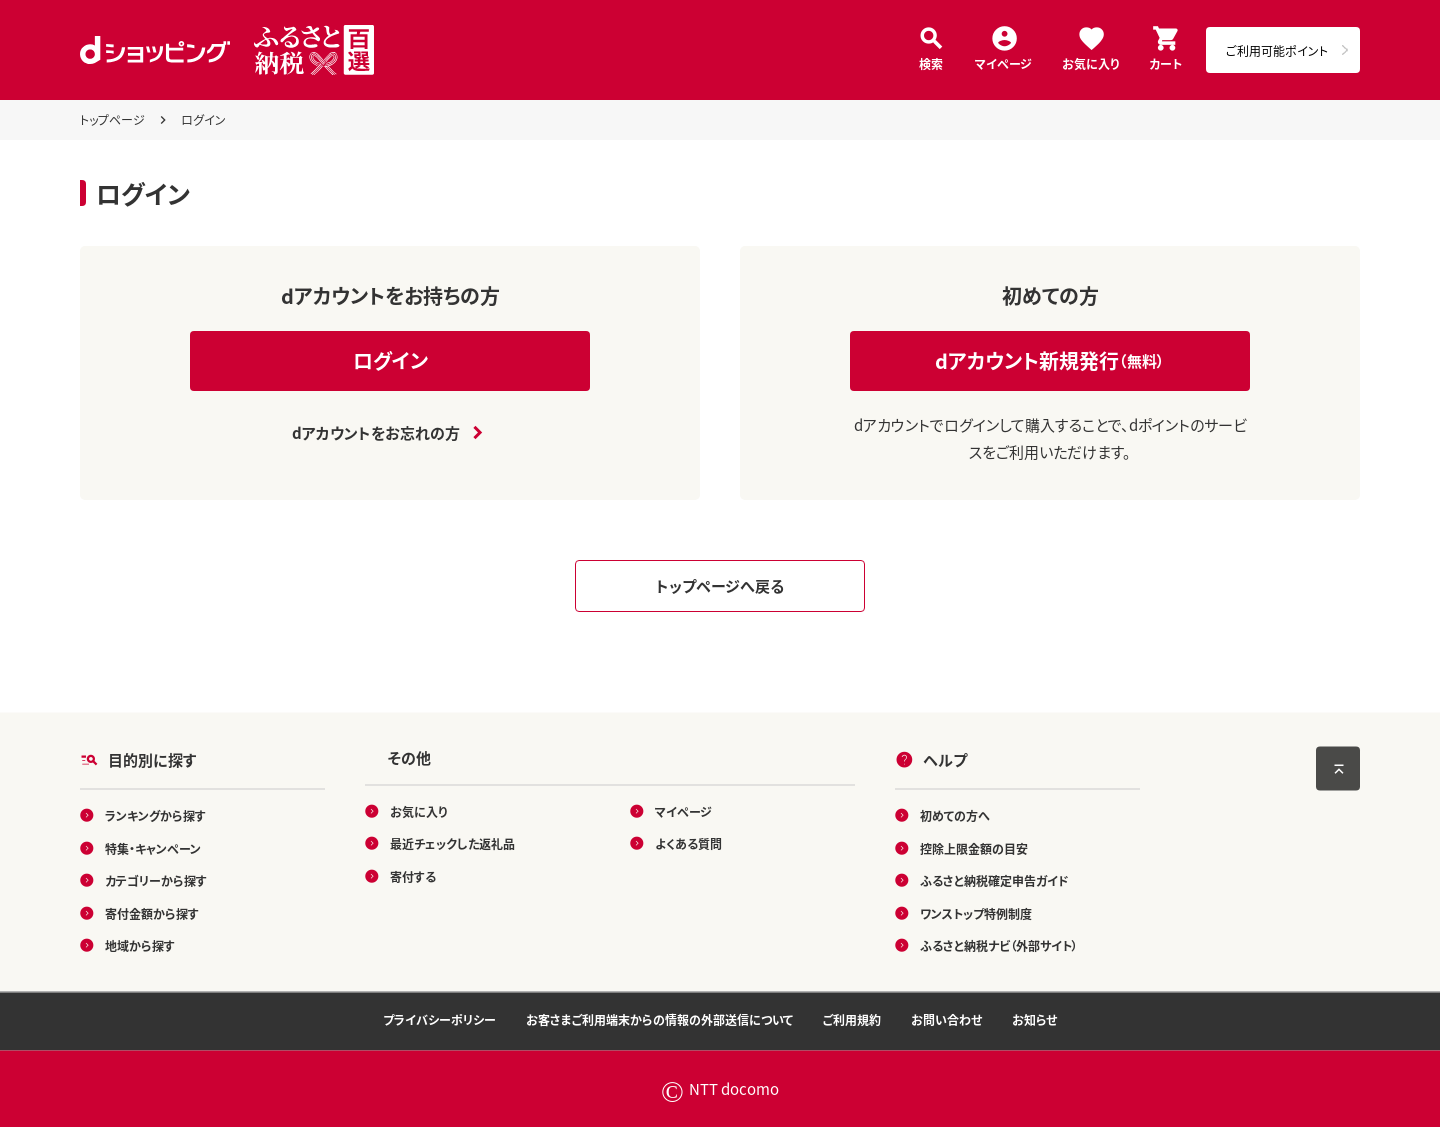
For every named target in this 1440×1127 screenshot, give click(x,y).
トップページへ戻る (720, 585)
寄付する (413, 875)
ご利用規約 (852, 1019)
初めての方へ (955, 815)
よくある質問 (688, 843)
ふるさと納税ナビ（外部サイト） (999, 945)
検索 (931, 62)
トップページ (112, 119)
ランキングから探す (155, 815)
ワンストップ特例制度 (976, 912)
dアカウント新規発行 (1050, 360)
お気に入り (1090, 62)
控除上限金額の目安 (974, 847)
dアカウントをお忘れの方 (376, 432)
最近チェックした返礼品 (452, 843)
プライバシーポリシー (439, 1019)
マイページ (1003, 62)
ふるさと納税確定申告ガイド (994, 880)
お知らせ (1034, 1019)
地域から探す (140, 945)
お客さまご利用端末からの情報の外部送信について (659, 1019)
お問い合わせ (946, 1019)
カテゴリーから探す (156, 880)
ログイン (390, 360)
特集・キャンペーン (153, 847)
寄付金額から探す (152, 912)
